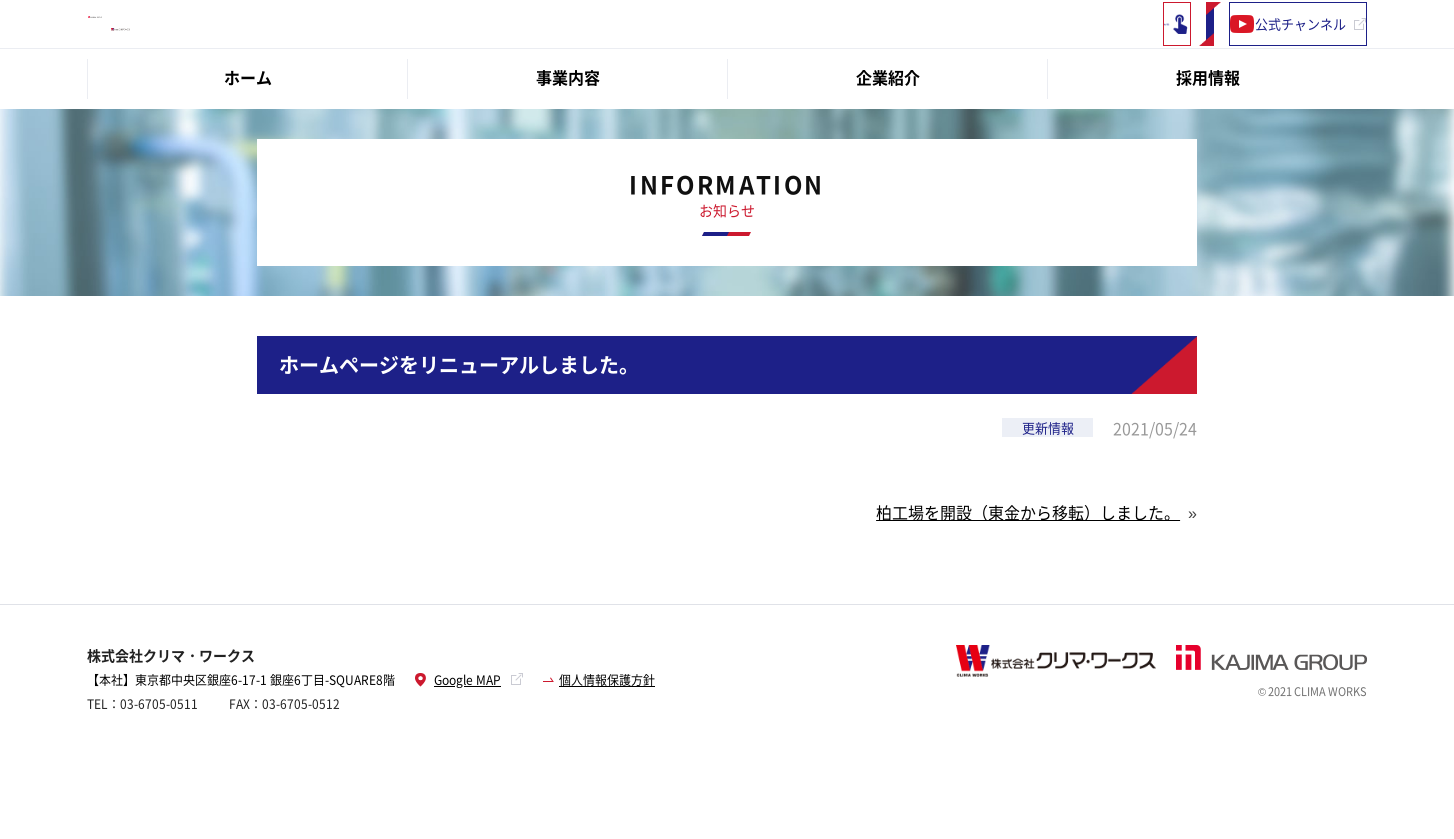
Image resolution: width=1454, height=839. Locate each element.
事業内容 (568, 127)
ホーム (248, 127)
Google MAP (458, 731)
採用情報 (1208, 127)
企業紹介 (888, 127)
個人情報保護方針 (607, 731)
